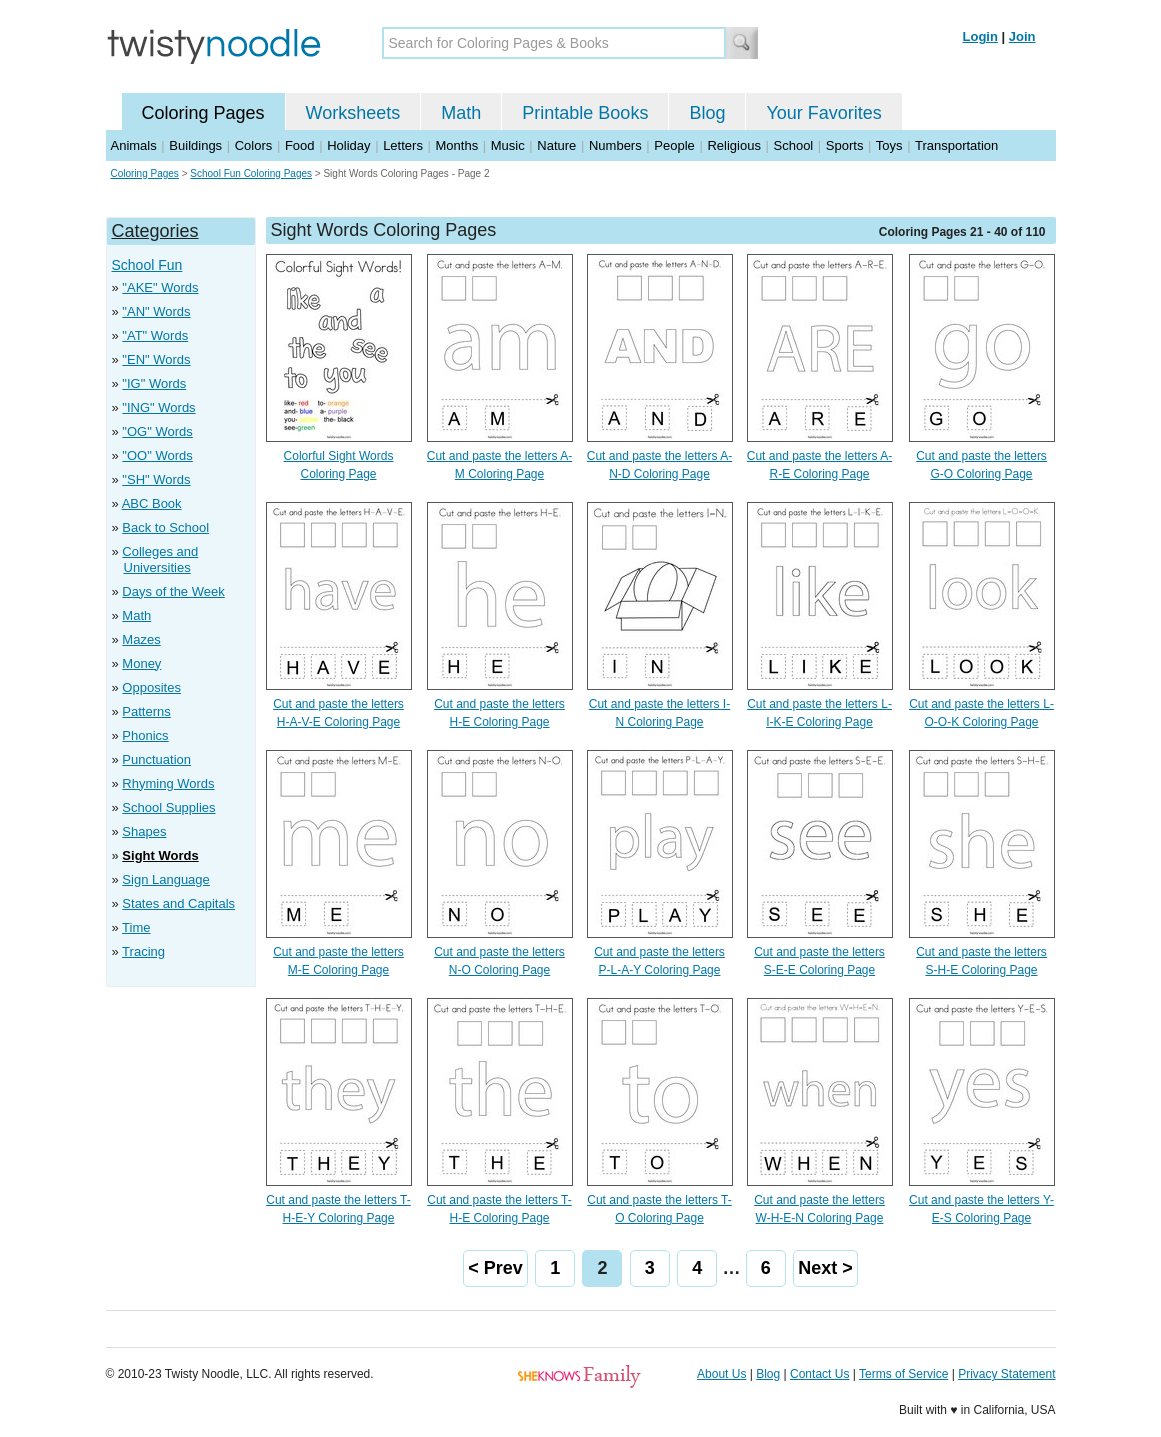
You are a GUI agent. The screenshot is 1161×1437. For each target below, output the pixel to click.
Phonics (145, 735)
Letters (403, 145)
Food (300, 145)
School (794, 145)
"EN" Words (156, 359)
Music (508, 145)
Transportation (956, 145)
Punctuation (156, 759)
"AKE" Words (160, 287)
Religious (733, 145)
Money (141, 663)
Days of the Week (173, 591)
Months (457, 145)
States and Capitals (178, 903)
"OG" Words (157, 431)
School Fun (147, 265)
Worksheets (353, 113)
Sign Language (165, 879)
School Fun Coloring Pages (251, 173)
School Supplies (168, 807)
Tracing (143, 951)
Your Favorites (823, 113)
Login (980, 36)
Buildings (195, 145)
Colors (254, 145)
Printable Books (585, 113)
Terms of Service (903, 1374)
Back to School (165, 527)
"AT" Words (155, 335)
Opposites (151, 687)
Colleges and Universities (160, 559)
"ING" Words (158, 407)
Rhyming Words (168, 783)
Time (136, 927)
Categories (155, 231)
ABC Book (152, 503)
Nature (556, 145)
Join (1022, 36)
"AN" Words (156, 311)
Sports (845, 145)
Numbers (615, 145)
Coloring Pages (203, 113)
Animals (134, 145)
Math (461, 113)
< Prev (495, 1268)
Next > (825, 1268)
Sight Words (160, 855)
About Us (721, 1374)
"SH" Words (156, 479)
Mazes (141, 639)
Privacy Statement (1006, 1374)
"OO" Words (157, 455)
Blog (707, 113)
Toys (889, 145)
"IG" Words (154, 383)
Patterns (146, 711)
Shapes (144, 831)
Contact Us (819, 1374)
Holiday (348, 145)
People (674, 145)
